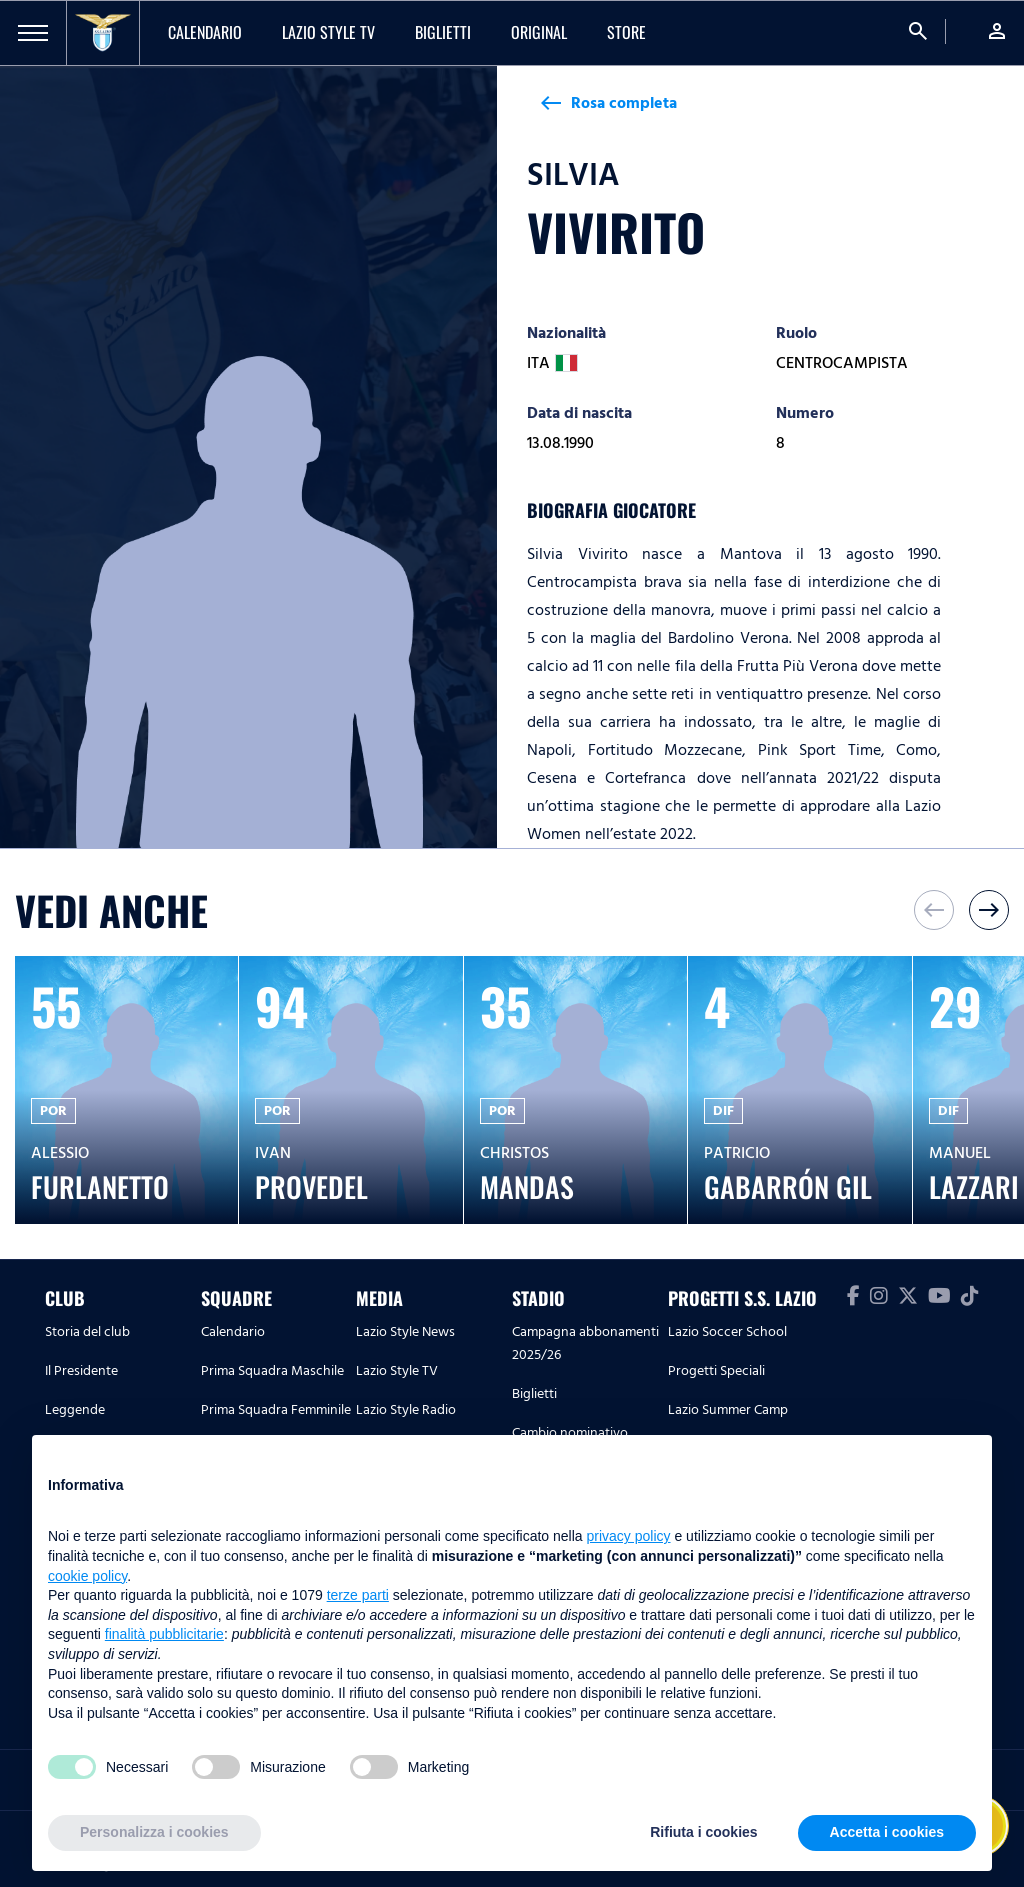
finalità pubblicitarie (164, 1634)
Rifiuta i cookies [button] (703, 1832)
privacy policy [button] (629, 1536)
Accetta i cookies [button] (887, 1832)
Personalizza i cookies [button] (154, 1832)
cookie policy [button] (87, 1576)
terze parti (358, 1595)
